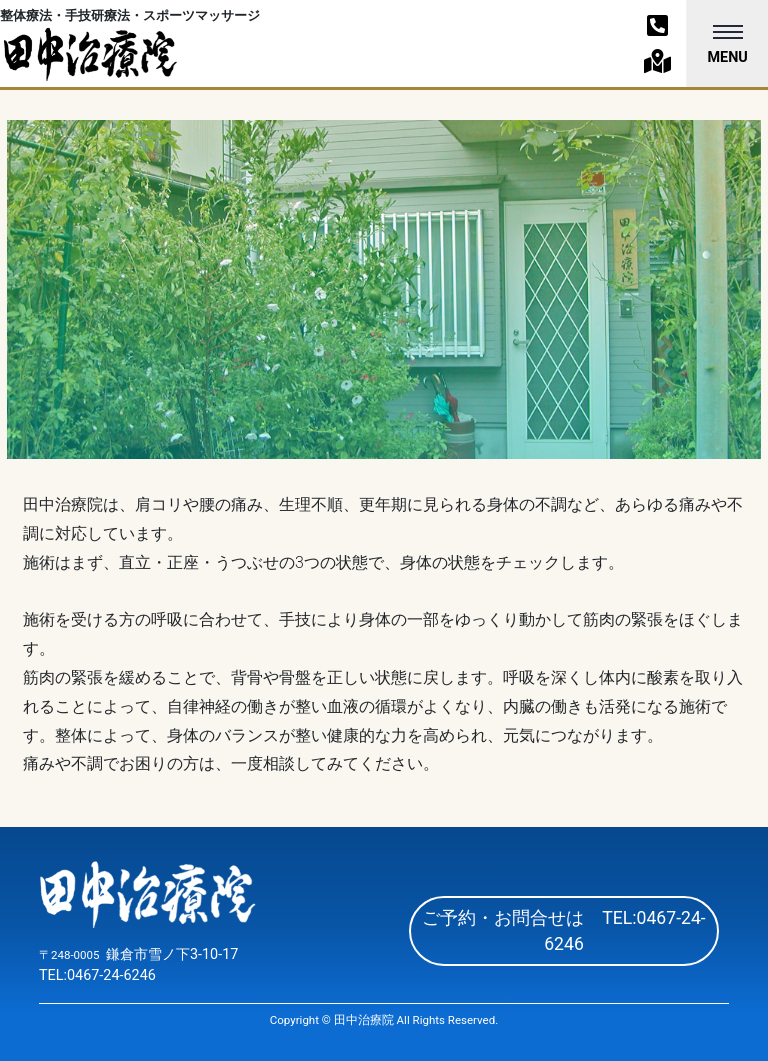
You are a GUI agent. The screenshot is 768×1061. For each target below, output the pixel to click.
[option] (384, 289)
